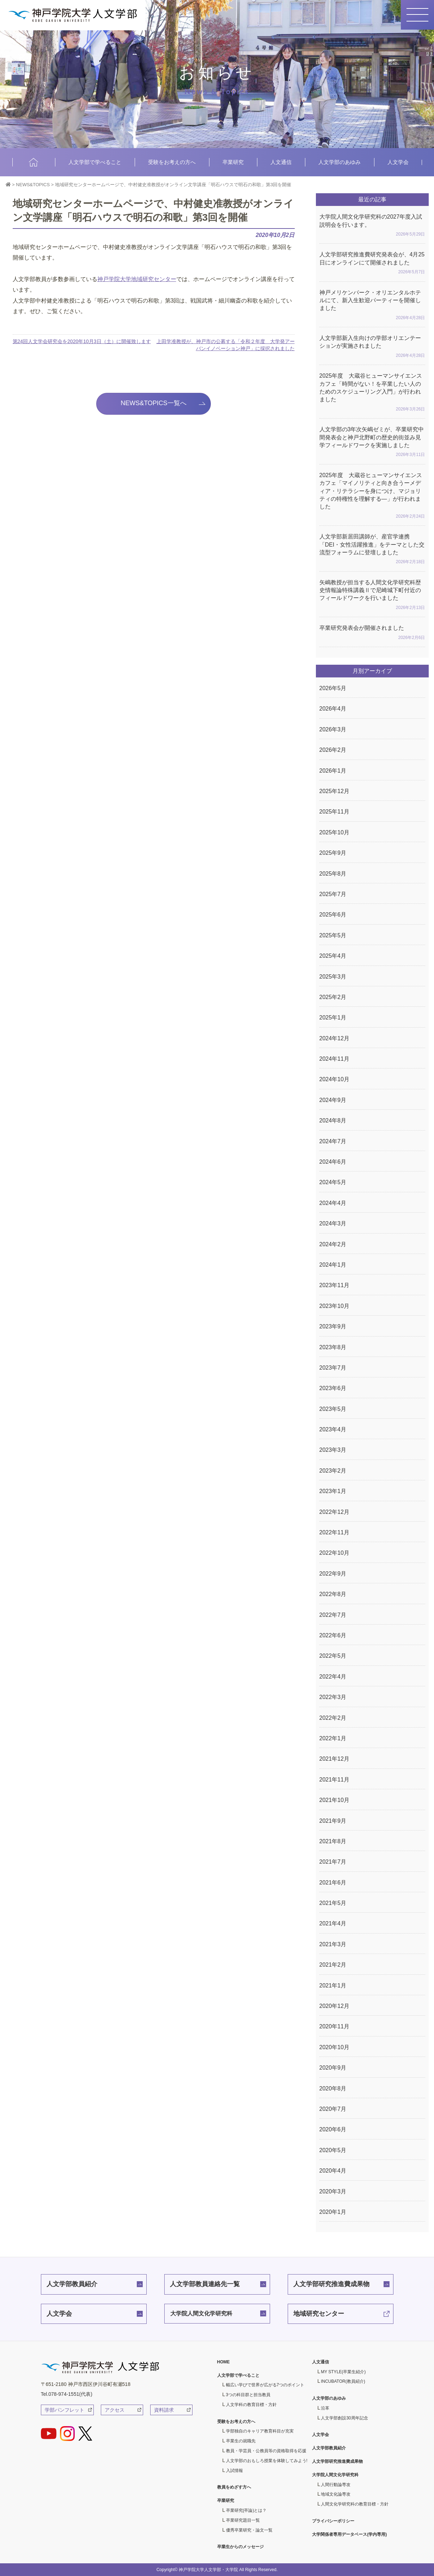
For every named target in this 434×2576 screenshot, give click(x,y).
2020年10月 (334, 2047)
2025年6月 (333, 915)
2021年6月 (333, 1883)
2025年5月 (333, 935)
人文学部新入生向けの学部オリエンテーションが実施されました (372, 347)
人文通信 (281, 162)
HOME (34, 162)
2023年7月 (333, 1368)
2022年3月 (333, 1697)
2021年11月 (334, 1780)
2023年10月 (334, 1306)
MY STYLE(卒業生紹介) (343, 2371)
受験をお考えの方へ (172, 162)
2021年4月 (333, 1923)
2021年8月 (333, 1841)
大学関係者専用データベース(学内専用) (349, 2534)
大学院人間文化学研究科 (201, 2313)
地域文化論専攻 (335, 2494)
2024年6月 (333, 1162)
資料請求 (164, 2410)
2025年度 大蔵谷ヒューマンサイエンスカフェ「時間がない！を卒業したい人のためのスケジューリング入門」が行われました (372, 393)
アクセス (114, 2410)
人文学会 (398, 162)
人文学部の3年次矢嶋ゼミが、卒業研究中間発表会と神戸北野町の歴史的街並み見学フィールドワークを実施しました (372, 442)
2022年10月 (334, 1553)
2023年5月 (333, 1409)
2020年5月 (333, 2150)
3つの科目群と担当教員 (248, 2394)
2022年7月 (333, 1615)
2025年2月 (333, 997)
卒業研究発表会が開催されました (372, 633)
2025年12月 (334, 791)
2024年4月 (333, 1203)
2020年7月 (333, 2109)
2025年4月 (333, 956)
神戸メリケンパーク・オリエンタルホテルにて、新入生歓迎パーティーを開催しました (372, 306)
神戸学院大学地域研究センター (136, 279)
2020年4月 (333, 2171)
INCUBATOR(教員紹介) (343, 2381)
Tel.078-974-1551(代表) (66, 2394)
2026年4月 (333, 709)
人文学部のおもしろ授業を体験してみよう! (266, 2460)
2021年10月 (334, 1800)
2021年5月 (333, 1903)
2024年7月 (333, 1141)
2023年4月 (333, 1429)
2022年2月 (333, 1718)
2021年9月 (333, 1821)
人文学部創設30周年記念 (344, 2418)
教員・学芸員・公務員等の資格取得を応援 (266, 2450)
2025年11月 (334, 812)
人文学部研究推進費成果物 (331, 2284)
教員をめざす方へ (234, 2487)
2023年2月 (333, 1471)
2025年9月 (333, 853)
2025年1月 (333, 1018)
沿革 (325, 2408)
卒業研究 (233, 162)
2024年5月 (333, 1182)
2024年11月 (334, 1059)
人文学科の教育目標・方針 (251, 2404)
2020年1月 (333, 2212)
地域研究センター (318, 2313)
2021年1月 (333, 1986)
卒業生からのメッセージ (240, 2546)
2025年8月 (333, 874)
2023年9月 (333, 1326)
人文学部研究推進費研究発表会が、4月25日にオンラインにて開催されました (372, 263)
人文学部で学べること (94, 162)
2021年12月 (334, 1759)
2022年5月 (333, 1656)
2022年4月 (333, 1677)
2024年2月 (333, 1244)
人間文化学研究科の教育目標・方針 (355, 2504)
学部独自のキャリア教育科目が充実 (260, 2431)
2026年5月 (333, 688)
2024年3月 (333, 1223)
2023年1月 (333, 1491)
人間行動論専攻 (335, 2484)
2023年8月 (333, 1347)
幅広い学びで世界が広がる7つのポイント (265, 2384)
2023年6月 (333, 1388)
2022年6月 (333, 1635)
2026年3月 (333, 729)
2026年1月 (333, 771)
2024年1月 (333, 1265)
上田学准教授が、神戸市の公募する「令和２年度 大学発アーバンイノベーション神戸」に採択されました (226, 345)
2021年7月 (333, 1862)
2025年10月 (334, 832)
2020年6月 (333, 2129)
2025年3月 (333, 977)
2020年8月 (333, 2088)
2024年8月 (333, 1120)
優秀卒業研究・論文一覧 (249, 2530)
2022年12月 (334, 1512)
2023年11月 (334, 1285)
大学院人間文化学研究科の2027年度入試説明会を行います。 (372, 226)
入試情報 (234, 2470)
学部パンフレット (64, 2410)
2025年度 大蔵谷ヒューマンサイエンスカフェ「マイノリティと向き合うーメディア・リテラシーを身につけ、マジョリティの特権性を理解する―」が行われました (372, 496)
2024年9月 (333, 1100)
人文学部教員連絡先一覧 (205, 2284)
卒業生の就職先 (241, 2440)
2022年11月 (334, 1532)
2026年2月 (333, 750)
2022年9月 (333, 1574)
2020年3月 (333, 2191)
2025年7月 (333, 894)
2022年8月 (333, 1594)
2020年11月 (334, 2026)
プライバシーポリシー (333, 2521)
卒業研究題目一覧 (243, 2520)
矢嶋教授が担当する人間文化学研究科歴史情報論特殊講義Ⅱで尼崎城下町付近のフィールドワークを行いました (372, 595)
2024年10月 (334, 1079)
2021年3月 (333, 1944)
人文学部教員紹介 (72, 2284)
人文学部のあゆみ (339, 162)
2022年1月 (333, 1738)
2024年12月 (334, 1038)
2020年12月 (334, 2006)
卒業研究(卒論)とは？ (246, 2510)
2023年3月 (333, 1450)
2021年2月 (333, 1965)
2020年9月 (333, 2068)
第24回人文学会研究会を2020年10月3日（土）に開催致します (82, 341)
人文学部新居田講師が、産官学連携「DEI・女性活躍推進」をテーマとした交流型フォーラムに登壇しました (372, 550)
